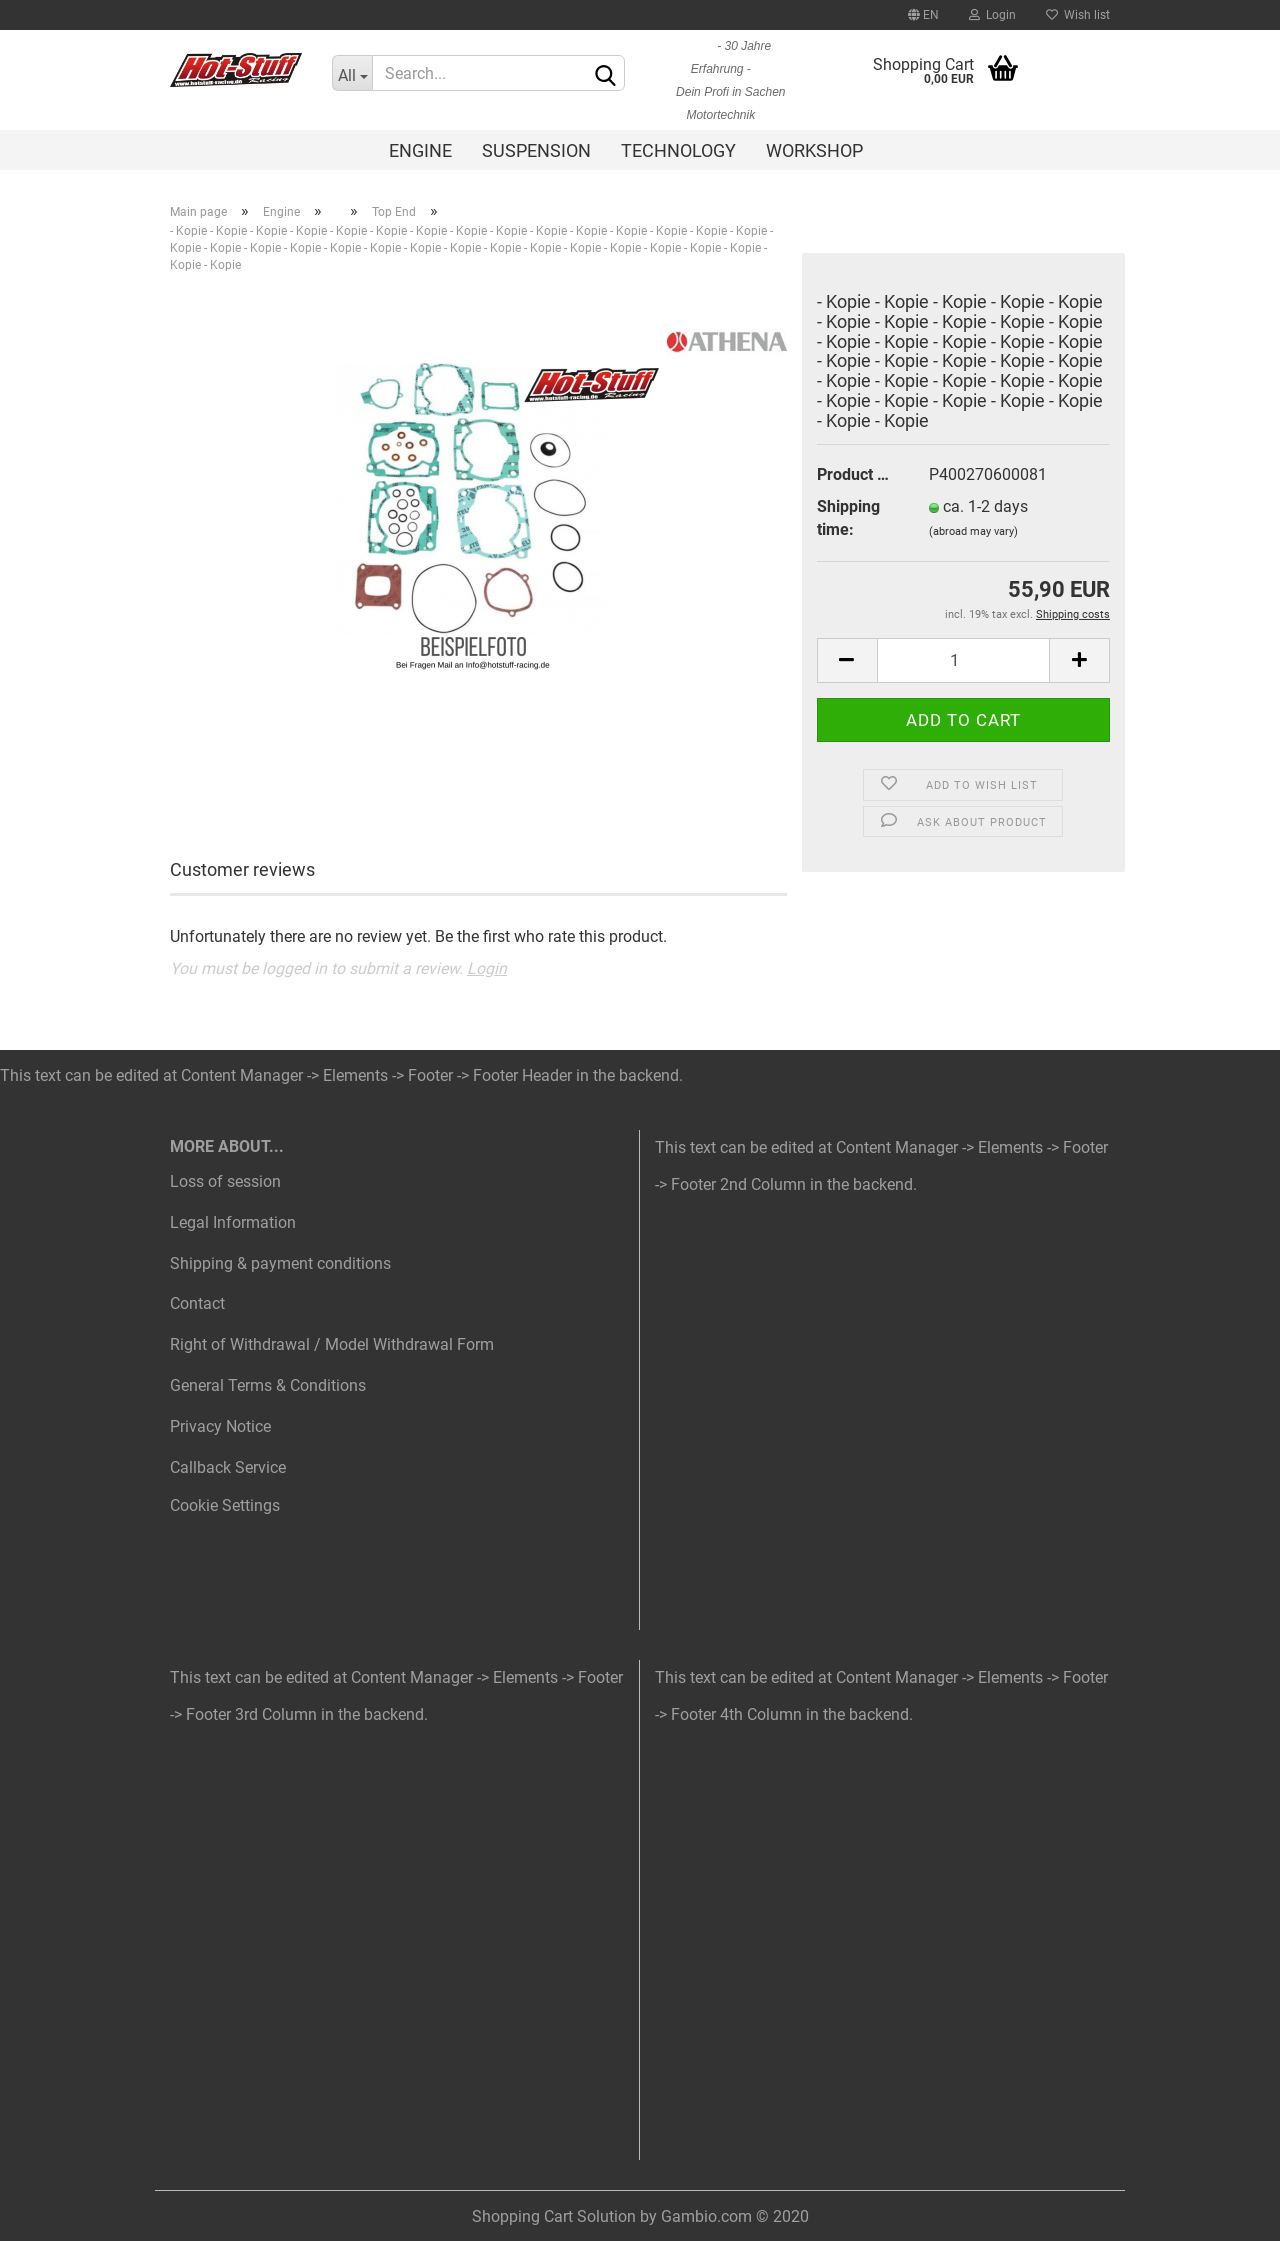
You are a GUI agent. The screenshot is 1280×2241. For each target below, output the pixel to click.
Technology (678, 150)
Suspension (536, 150)
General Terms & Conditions (268, 1385)
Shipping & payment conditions (280, 1263)
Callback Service (228, 1467)
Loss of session (225, 1181)
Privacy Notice (220, 1426)
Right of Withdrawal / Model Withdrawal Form (332, 1344)
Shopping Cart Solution (554, 2216)
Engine (420, 150)
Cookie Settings (225, 1505)
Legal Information (233, 1222)
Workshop (814, 150)
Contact (197, 1303)
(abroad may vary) (973, 531)
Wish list (1078, 15)
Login (992, 15)
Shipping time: (848, 518)
